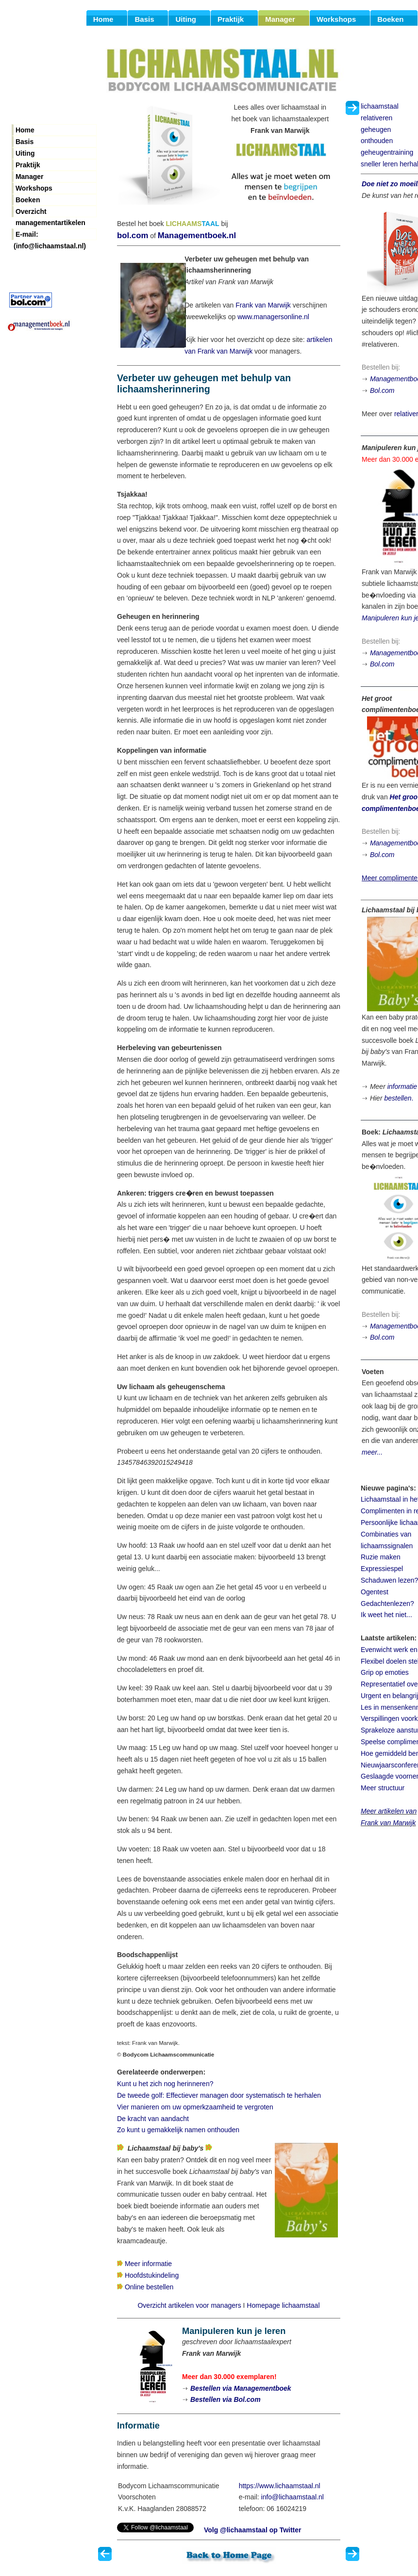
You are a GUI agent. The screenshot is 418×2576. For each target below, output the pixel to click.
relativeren (376, 118)
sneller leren (379, 164)
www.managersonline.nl (273, 317)
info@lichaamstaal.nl (292, 2497)
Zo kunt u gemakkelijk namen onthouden (178, 2130)
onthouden (377, 141)
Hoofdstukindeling (152, 2275)
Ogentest (374, 1592)
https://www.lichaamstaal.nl (279, 2486)
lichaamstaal (380, 106)
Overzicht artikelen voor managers (189, 2305)
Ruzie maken (381, 1557)
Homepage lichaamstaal (283, 2305)
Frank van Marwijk (263, 305)
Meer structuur (382, 1788)
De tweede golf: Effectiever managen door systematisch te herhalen (219, 2095)
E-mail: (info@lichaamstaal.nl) (50, 235)
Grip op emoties (385, 1672)
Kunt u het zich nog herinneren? (165, 2084)
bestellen (397, 1098)
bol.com (132, 235)
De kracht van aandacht (153, 2118)
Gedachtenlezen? (387, 1603)
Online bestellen (149, 2287)
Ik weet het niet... (386, 1615)
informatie (402, 1086)
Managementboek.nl (197, 235)
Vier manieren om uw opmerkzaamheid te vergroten (195, 2107)
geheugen (376, 129)
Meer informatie (148, 2264)
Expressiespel (382, 1568)
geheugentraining (387, 152)
